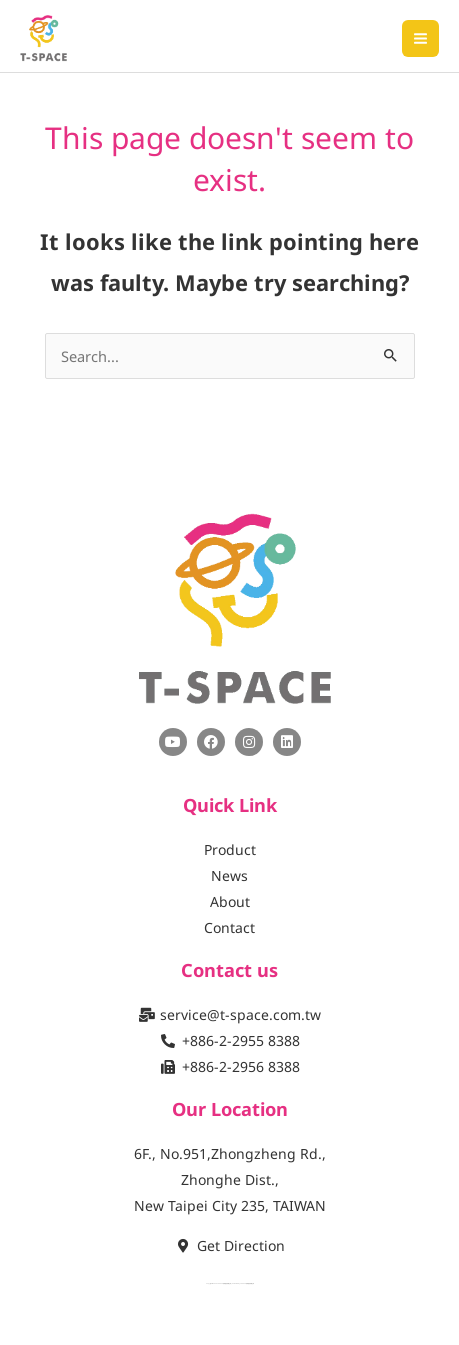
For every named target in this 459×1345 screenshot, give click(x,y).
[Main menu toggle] (420, 38)
